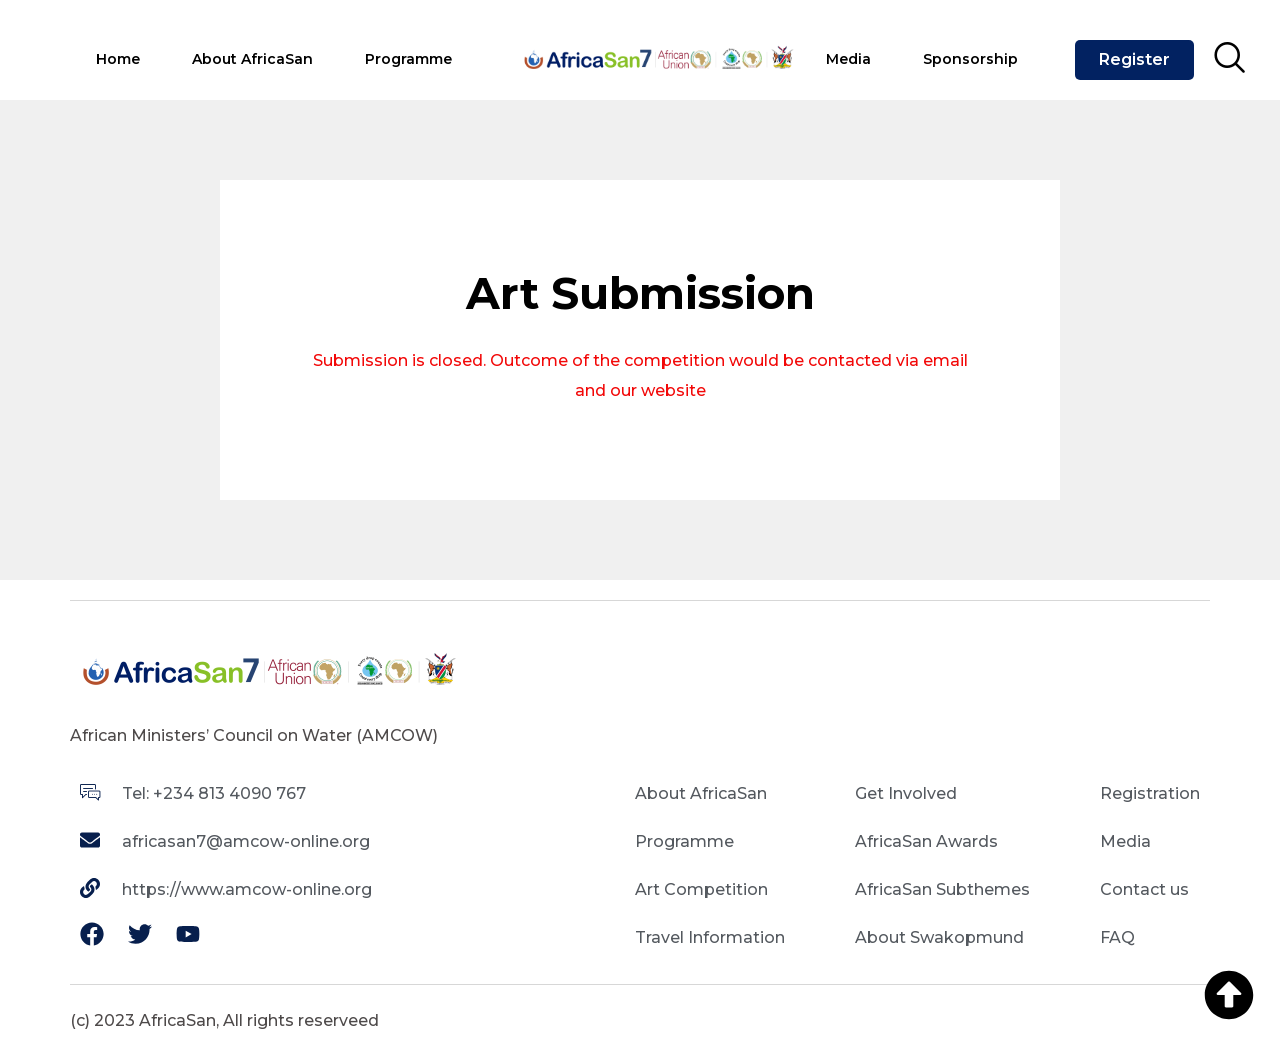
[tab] (118, 60)
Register (1134, 59)
